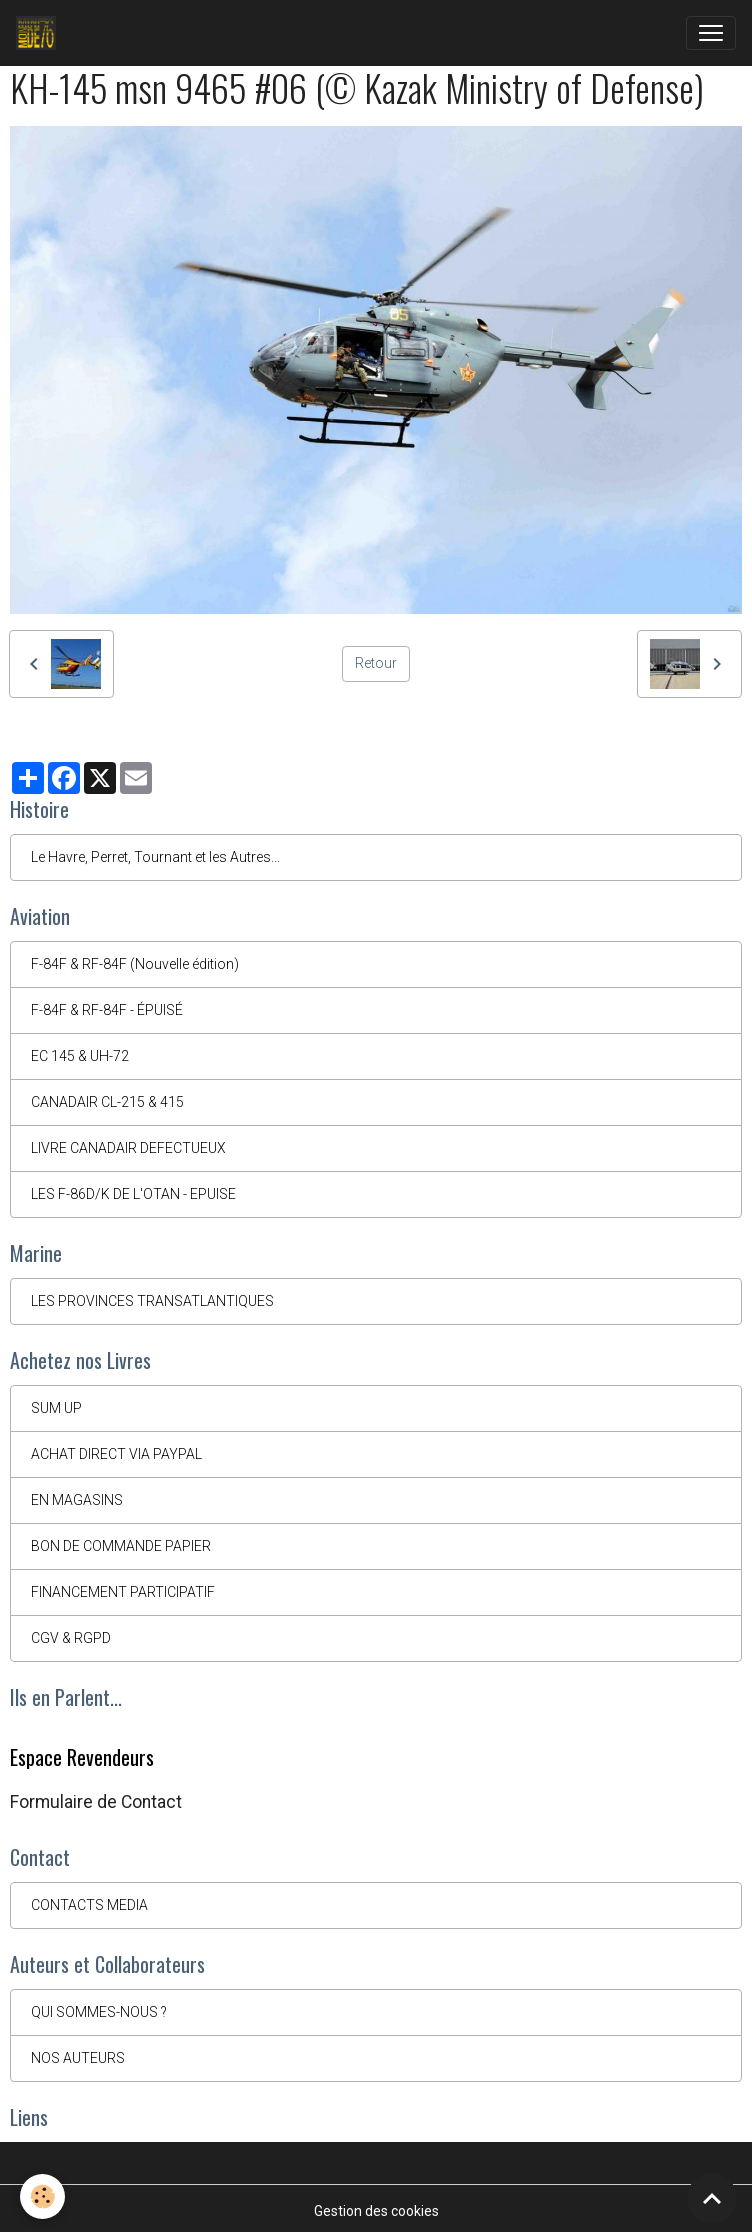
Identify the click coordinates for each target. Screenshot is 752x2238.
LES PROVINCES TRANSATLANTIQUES (152, 1301)
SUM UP (56, 1408)
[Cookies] (42, 2196)
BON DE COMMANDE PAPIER (121, 1546)
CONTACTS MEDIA (89, 1905)
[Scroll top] (712, 2198)
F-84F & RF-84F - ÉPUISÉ (107, 1010)
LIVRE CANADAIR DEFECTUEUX (128, 1148)
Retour (376, 663)
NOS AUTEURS (78, 2058)
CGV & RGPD (71, 1638)
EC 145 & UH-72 (80, 1056)
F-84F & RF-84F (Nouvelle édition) (135, 964)
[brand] (40, 33)
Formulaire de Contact (96, 1802)
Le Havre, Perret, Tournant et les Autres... (155, 857)
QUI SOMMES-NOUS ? (99, 2012)
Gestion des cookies (376, 2211)
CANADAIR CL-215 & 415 (107, 1102)
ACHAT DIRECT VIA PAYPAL (116, 1454)
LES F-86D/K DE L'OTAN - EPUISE (133, 1194)
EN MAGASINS (77, 1500)
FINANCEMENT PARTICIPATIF (123, 1592)
